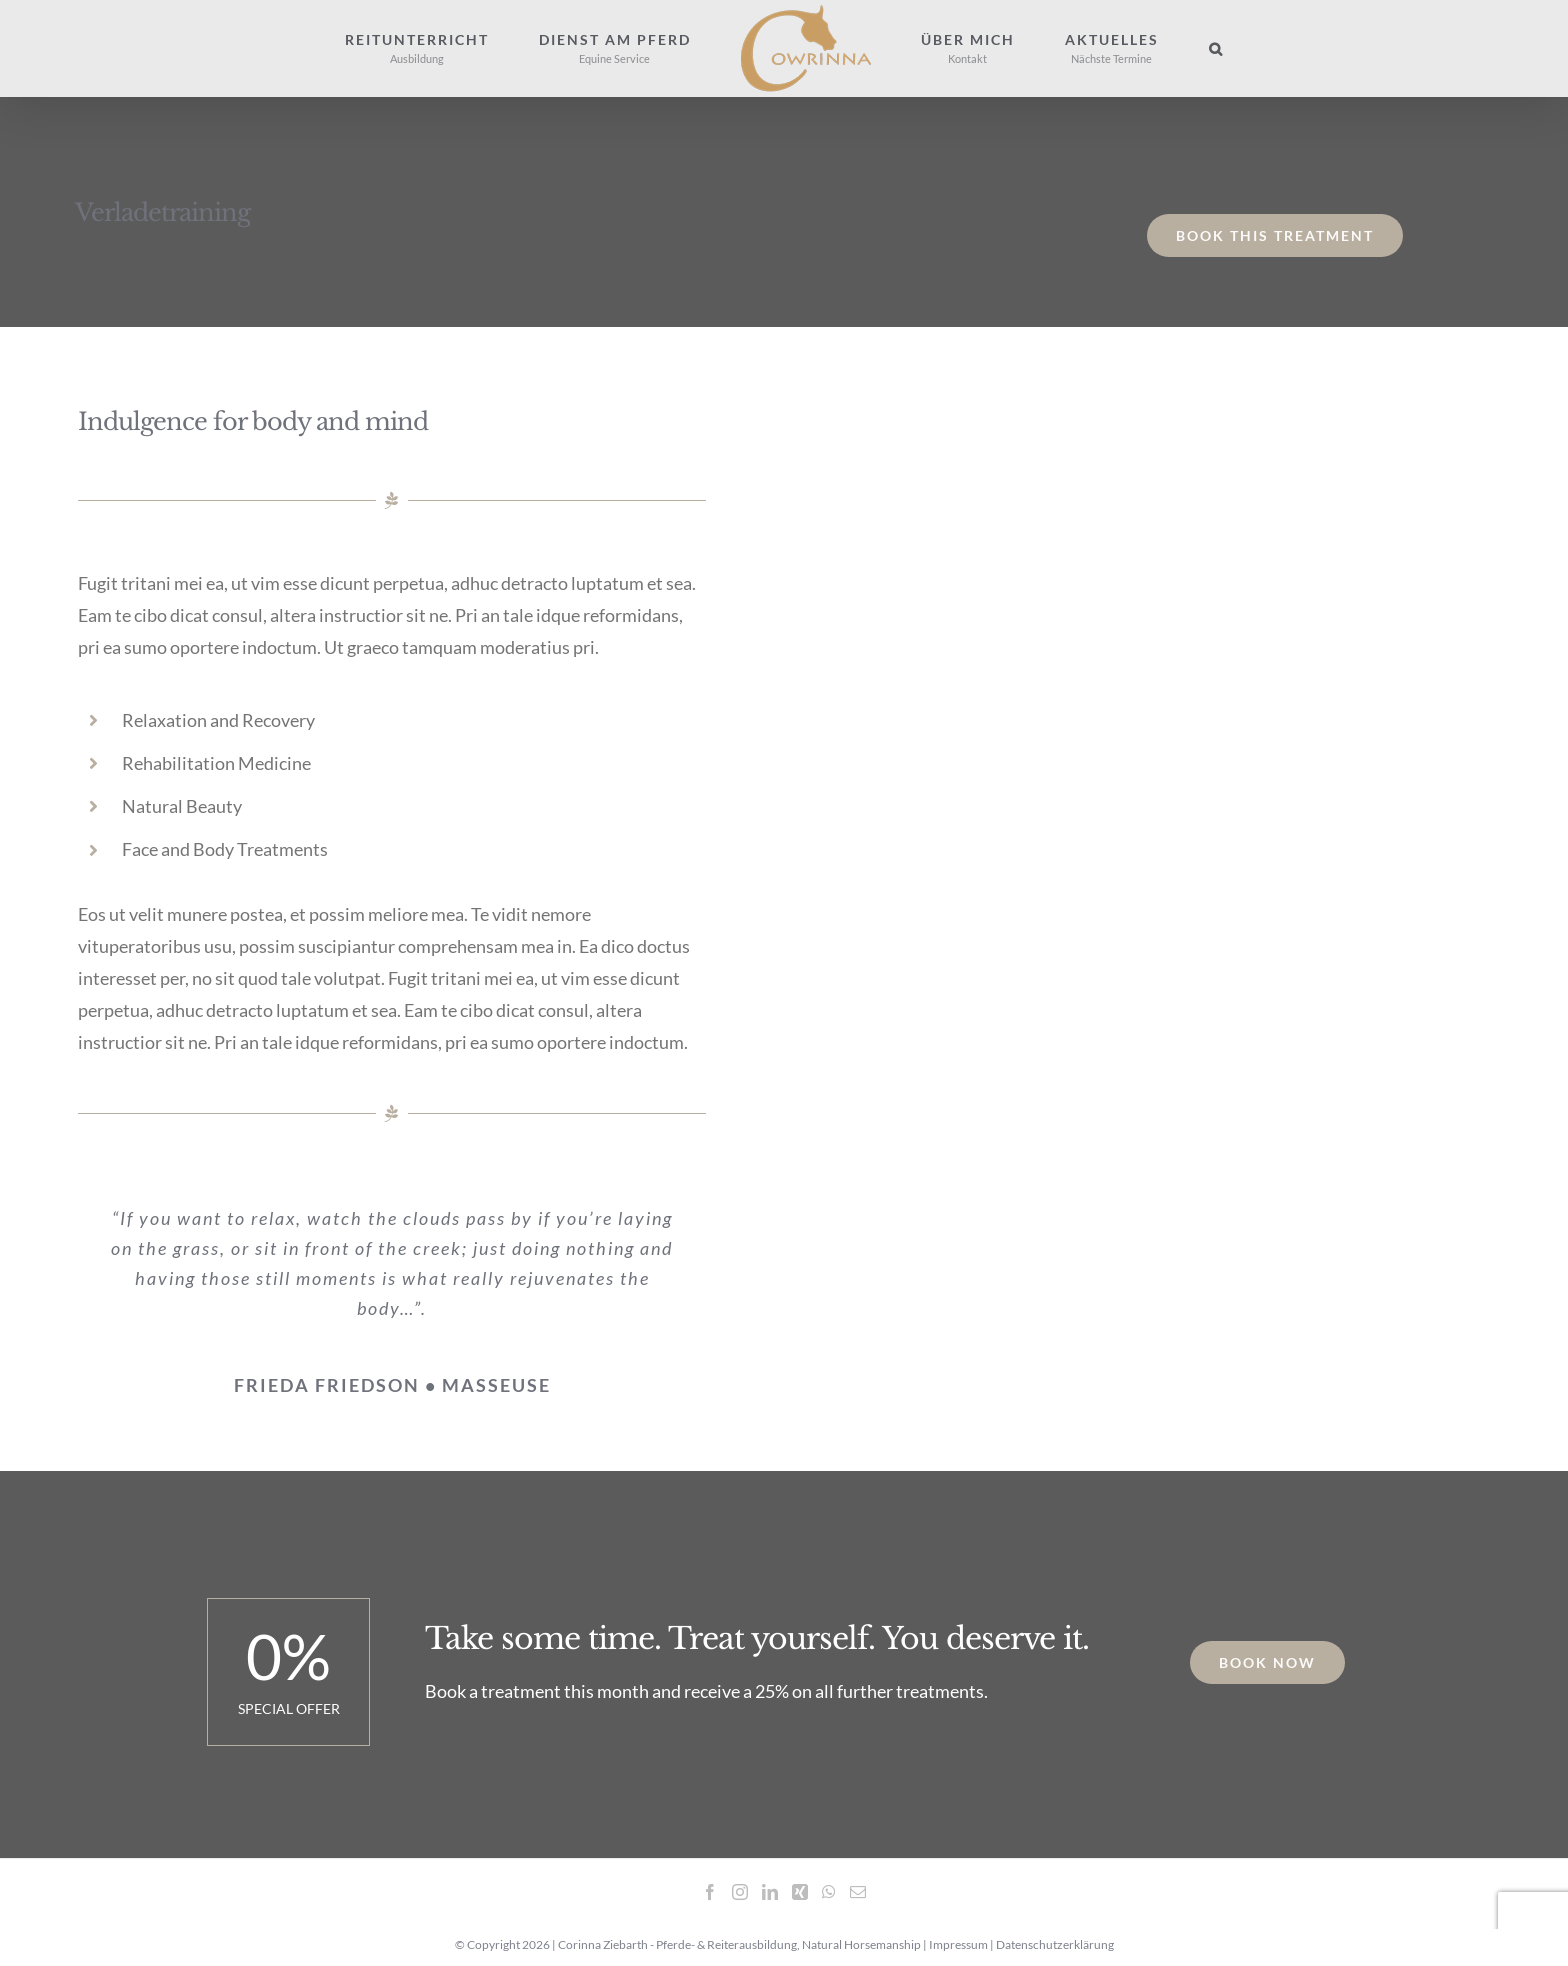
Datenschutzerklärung (1055, 1944)
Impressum (958, 1944)
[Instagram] (740, 1891)
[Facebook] (710, 1891)
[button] (1216, 48)
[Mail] (858, 1891)
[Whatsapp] (829, 1891)
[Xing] (800, 1891)
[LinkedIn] (770, 1891)
